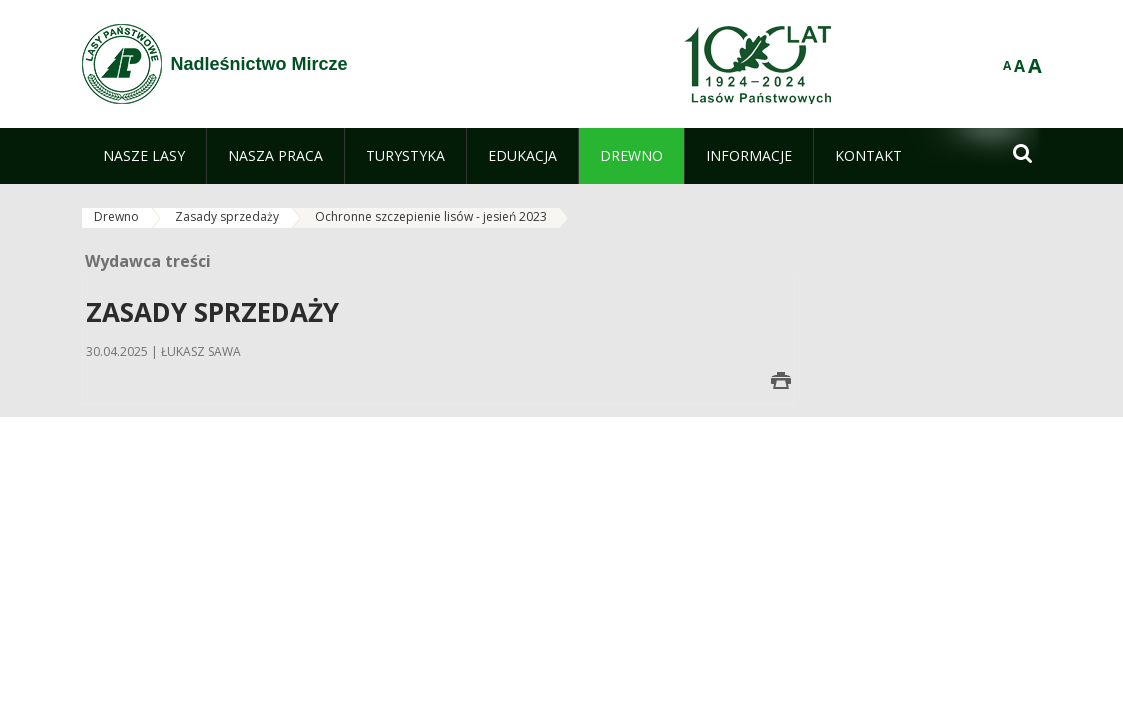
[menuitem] (144, 156)
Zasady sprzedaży (227, 216)
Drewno (116, 216)
